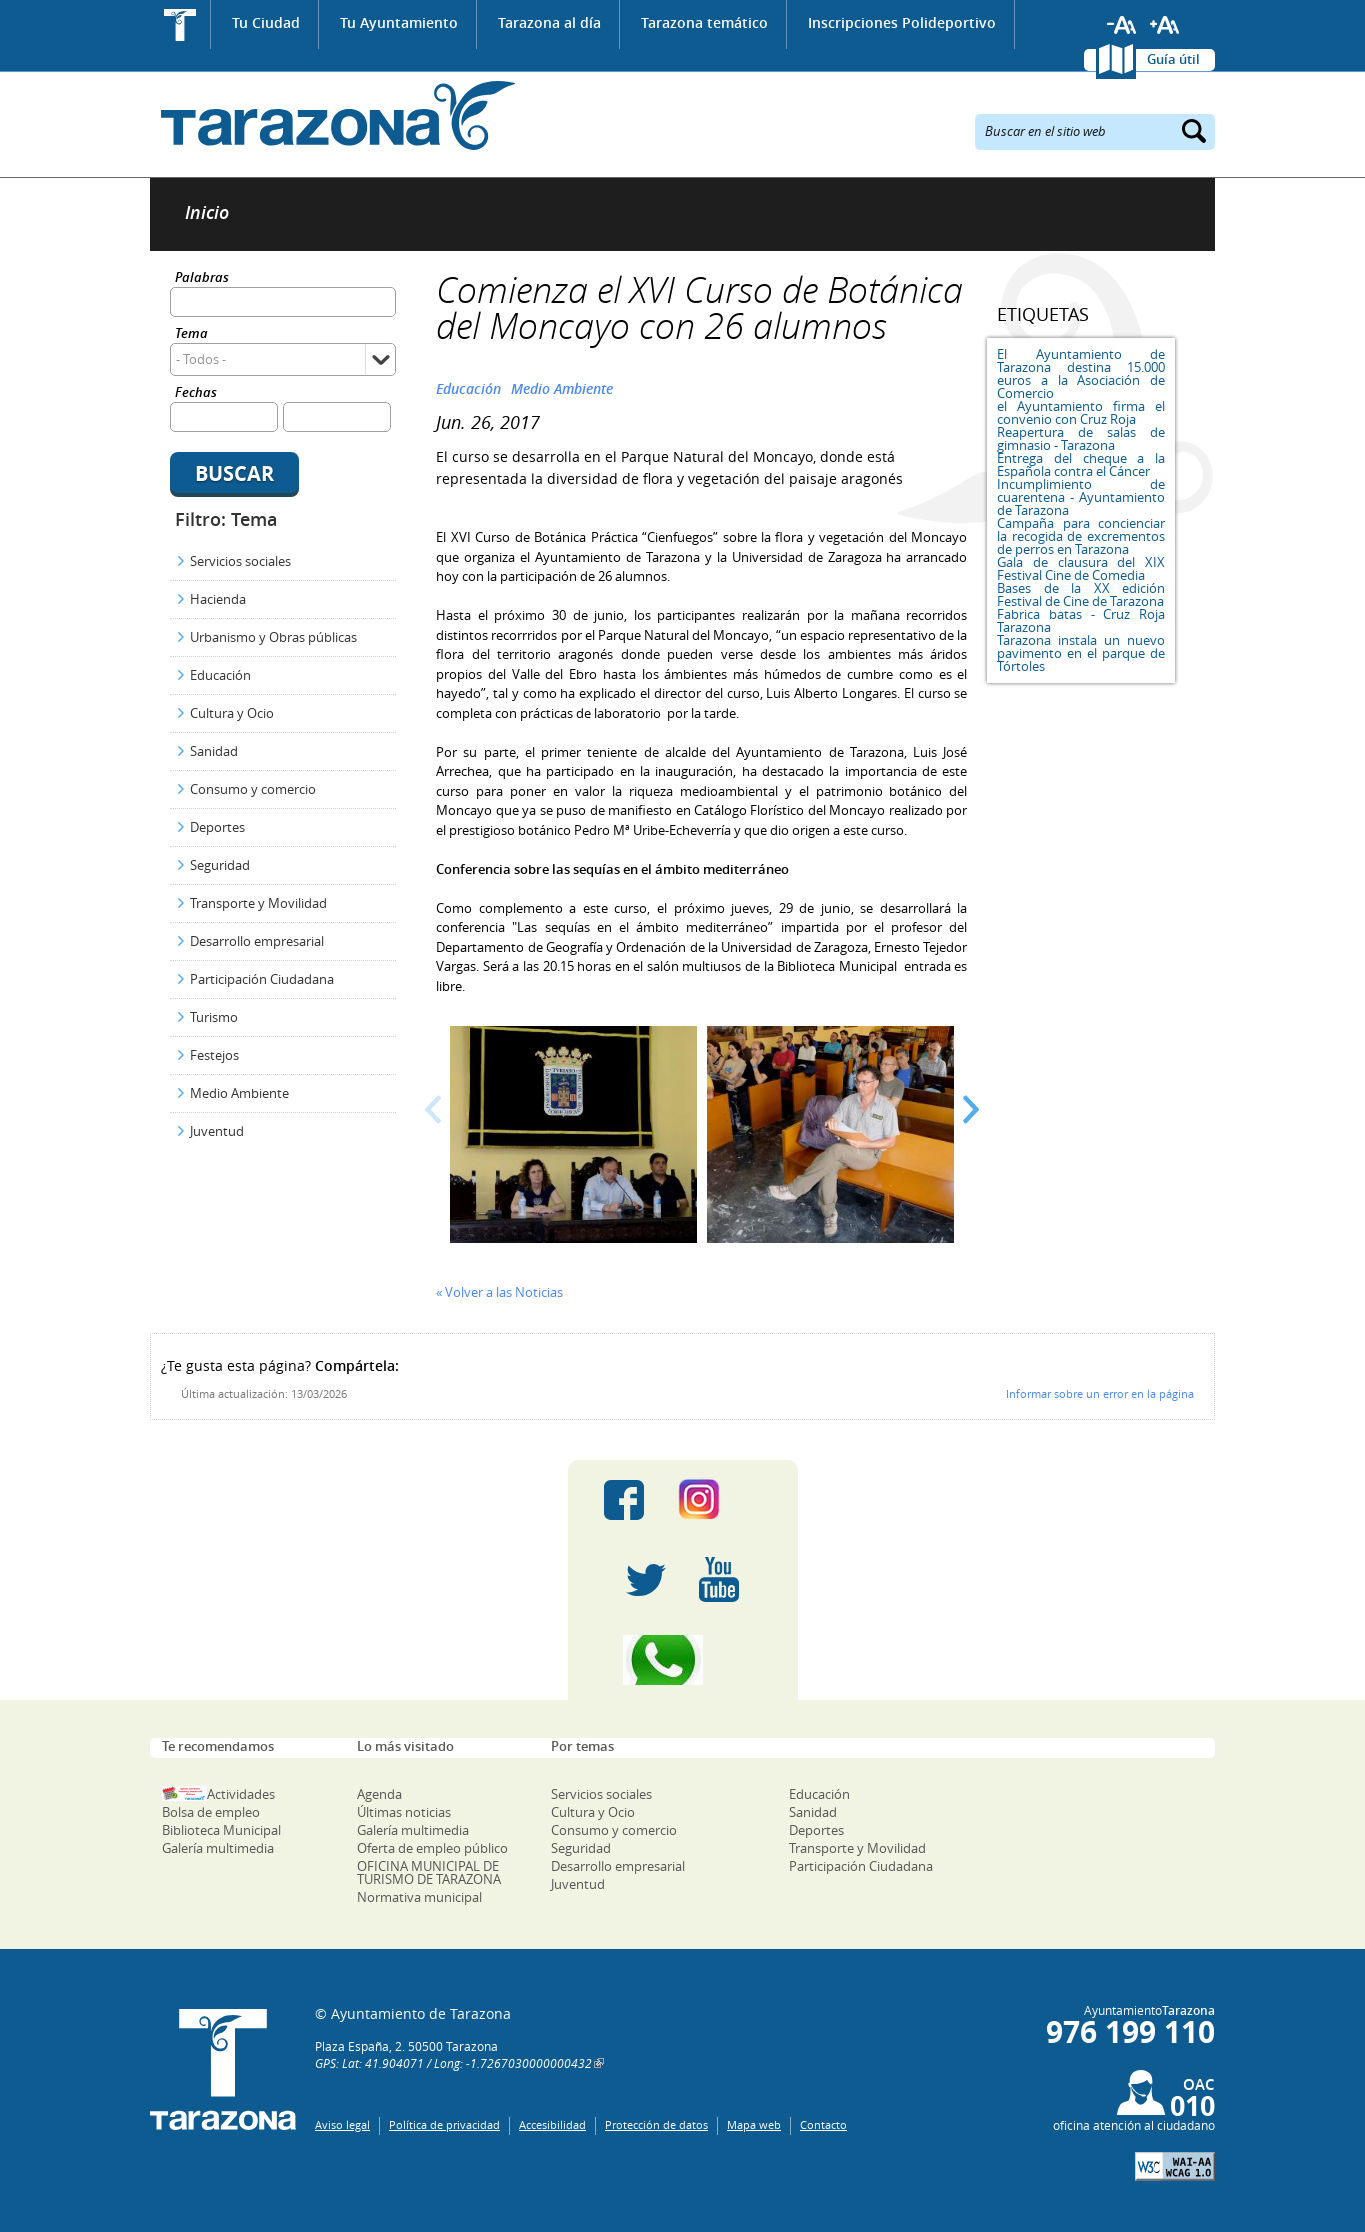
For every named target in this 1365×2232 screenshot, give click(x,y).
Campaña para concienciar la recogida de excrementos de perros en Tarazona (1081, 536)
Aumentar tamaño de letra (1165, 25)
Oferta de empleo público (432, 1848)
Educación (220, 675)
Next (970, 1109)
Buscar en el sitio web (1045, 130)
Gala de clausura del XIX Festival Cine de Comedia (1081, 568)
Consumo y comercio (253, 789)
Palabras (202, 278)
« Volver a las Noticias (499, 1292)
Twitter (646, 1580)
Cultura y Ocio (232, 713)
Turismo (214, 1017)
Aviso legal (342, 2124)
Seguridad (220, 865)
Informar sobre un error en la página (1100, 1393)
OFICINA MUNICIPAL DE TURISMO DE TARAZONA (429, 1872)
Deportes (217, 827)
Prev (433, 1109)
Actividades (241, 1794)
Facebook (624, 1500)
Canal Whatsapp (683, 1660)
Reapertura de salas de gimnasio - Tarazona (1081, 438)
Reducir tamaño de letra (1122, 25)
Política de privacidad (444, 2124)
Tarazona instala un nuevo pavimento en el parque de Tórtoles (1081, 653)
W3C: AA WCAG (1175, 2166)
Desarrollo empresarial (257, 941)
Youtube (719, 1580)
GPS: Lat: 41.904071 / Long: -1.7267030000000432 (453, 2063)
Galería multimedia (218, 1848)
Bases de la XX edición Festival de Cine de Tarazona (1081, 594)
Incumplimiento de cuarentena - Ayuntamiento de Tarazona (1081, 497)
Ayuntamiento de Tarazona (332, 115)
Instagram (719, 1500)
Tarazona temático (704, 22)
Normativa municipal (419, 1897)
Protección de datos (656, 2124)
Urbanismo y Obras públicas (273, 637)
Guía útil (1173, 59)
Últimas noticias (404, 1812)
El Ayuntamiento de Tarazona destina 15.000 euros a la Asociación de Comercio (1081, 373)
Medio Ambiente (239, 1093)
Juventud (217, 1131)
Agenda (379, 1794)
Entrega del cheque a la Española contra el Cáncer (1081, 464)
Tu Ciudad (266, 22)
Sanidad (214, 751)
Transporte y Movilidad (258, 903)
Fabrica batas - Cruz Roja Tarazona (1081, 620)
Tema (191, 334)
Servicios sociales (240, 561)
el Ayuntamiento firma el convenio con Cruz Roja (1081, 412)
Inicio (180, 24)
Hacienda (218, 599)
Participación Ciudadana (262, 979)
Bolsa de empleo (211, 1812)
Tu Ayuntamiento (399, 22)
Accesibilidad (552, 2124)
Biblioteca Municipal (221, 1830)
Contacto (823, 2124)
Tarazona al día (549, 22)
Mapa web (754, 2124)
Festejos (214, 1055)
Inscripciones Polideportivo (902, 22)
